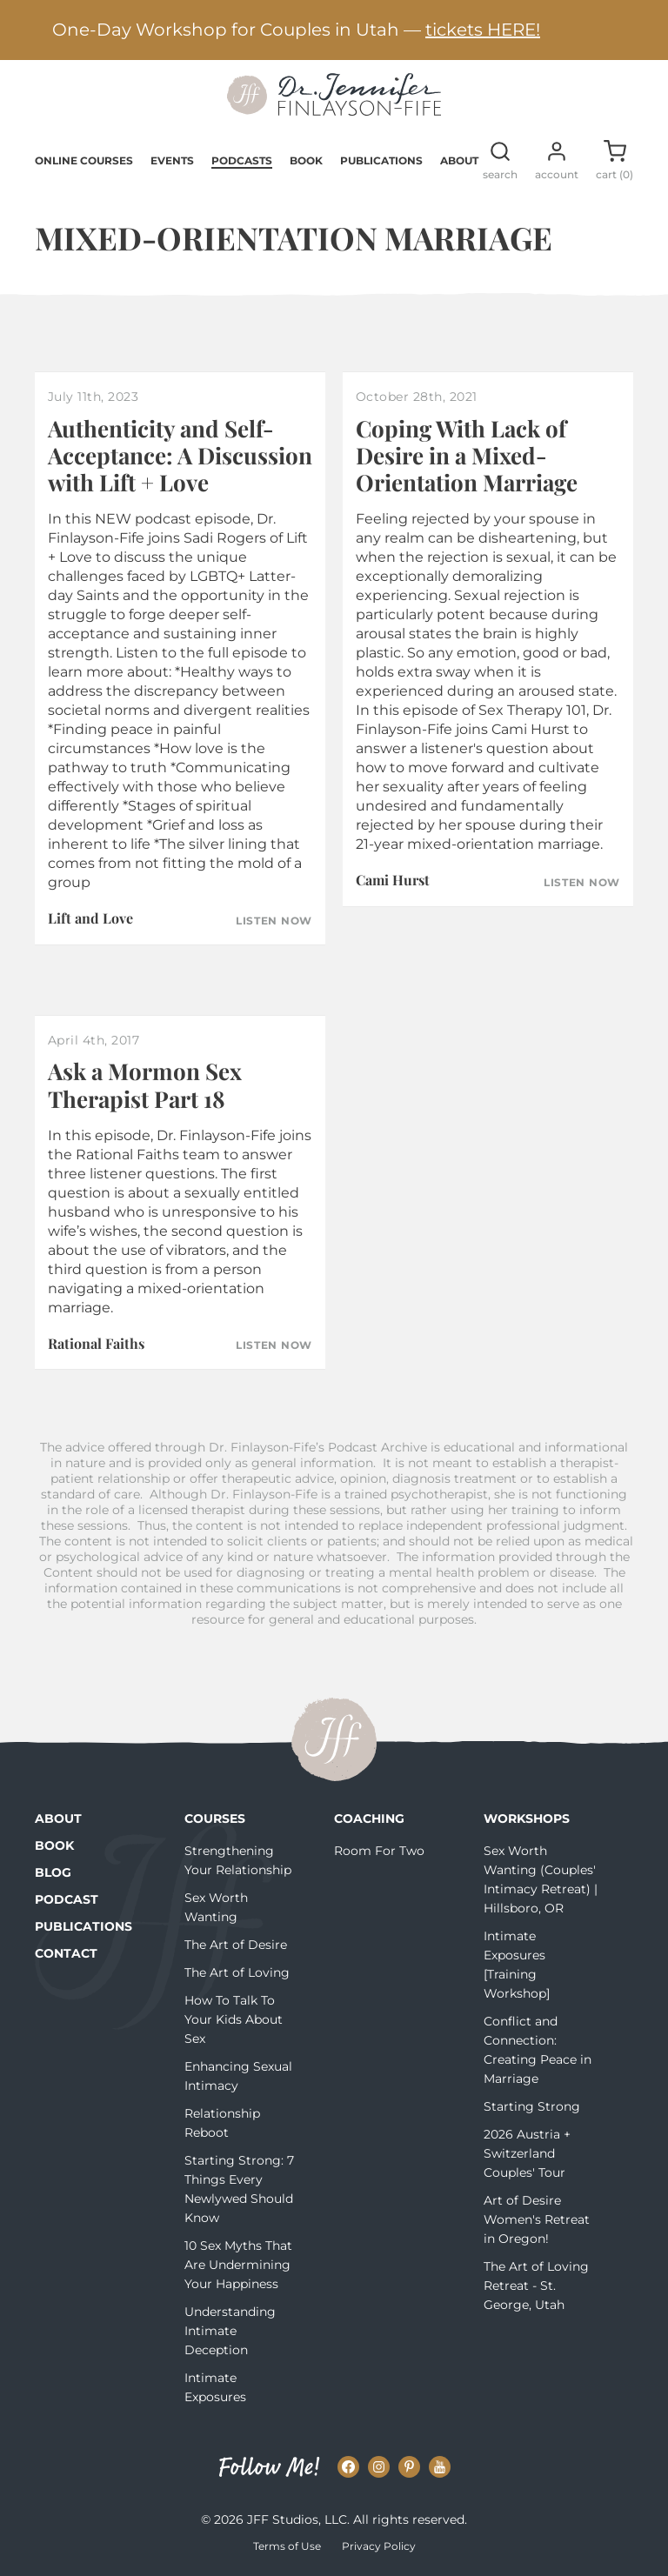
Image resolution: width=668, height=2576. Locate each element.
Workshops (527, 1818)
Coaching (369, 1818)
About (459, 160)
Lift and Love (90, 918)
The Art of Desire (235, 1944)
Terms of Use (287, 2546)
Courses (214, 1818)
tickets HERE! (482, 29)
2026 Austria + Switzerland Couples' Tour (527, 2153)
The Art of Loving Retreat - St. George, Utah (536, 2285)
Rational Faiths (96, 1343)
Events (172, 160)
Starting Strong (532, 2106)
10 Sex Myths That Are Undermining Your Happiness (238, 2265)
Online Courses (84, 160)
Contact (66, 1953)
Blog (53, 1872)
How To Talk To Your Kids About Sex (233, 2019)
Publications (381, 160)
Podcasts (241, 160)
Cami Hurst (393, 880)
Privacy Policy (379, 2546)
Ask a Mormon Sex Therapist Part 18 (145, 1084)
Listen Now (274, 921)
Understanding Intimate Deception (230, 2331)
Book (306, 160)
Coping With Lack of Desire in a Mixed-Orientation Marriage (467, 455)
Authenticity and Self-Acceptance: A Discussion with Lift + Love (180, 455)
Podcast (66, 1899)
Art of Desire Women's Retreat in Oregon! (537, 2219)
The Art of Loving (237, 1972)
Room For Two (379, 1851)
